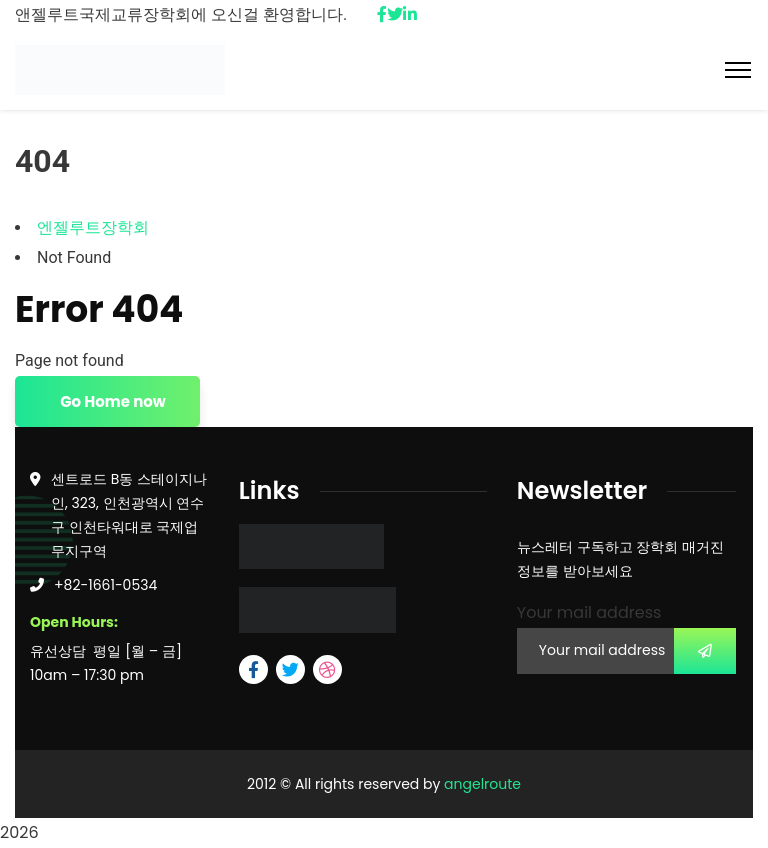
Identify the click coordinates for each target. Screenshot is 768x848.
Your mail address (589, 612)
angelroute (482, 784)
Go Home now (111, 401)
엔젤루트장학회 (93, 227)
